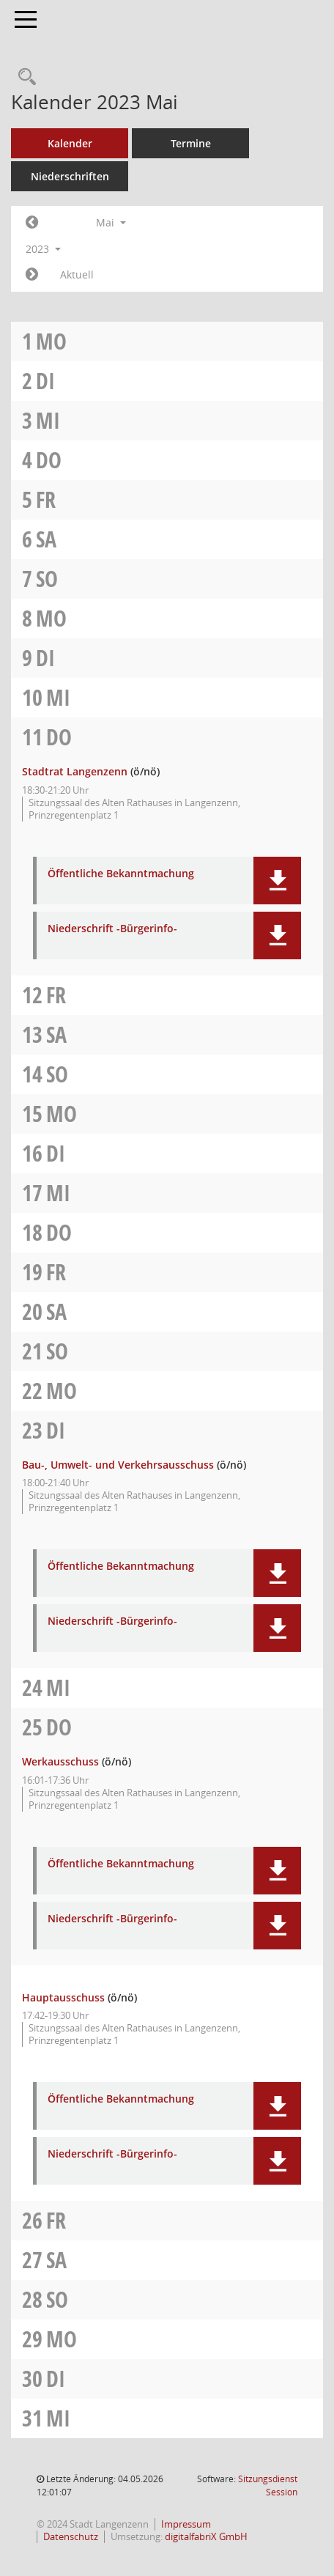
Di (45, 381)
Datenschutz (70, 2537)
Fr (46, 499)
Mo (51, 341)
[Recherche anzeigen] (23, 77)
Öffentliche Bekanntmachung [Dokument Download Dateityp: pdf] (121, 874)
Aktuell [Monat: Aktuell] (77, 274)
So (47, 579)
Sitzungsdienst (267, 2485)
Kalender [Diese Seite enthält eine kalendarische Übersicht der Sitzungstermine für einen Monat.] (70, 143)
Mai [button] (111, 222)
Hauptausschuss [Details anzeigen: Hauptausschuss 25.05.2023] (63, 1997)
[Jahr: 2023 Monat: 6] (32, 275)
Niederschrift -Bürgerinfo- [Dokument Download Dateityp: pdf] (112, 929)
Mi (48, 420)
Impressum (186, 2524)
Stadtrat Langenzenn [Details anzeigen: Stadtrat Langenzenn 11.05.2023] (74, 771)
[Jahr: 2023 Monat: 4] (32, 223)
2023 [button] (43, 249)
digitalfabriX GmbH (206, 2537)
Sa (46, 539)
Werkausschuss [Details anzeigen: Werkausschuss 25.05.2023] (60, 1761)
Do (49, 460)
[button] (277, 880)
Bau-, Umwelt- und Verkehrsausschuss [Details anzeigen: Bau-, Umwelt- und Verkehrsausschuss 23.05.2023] (118, 1465)
